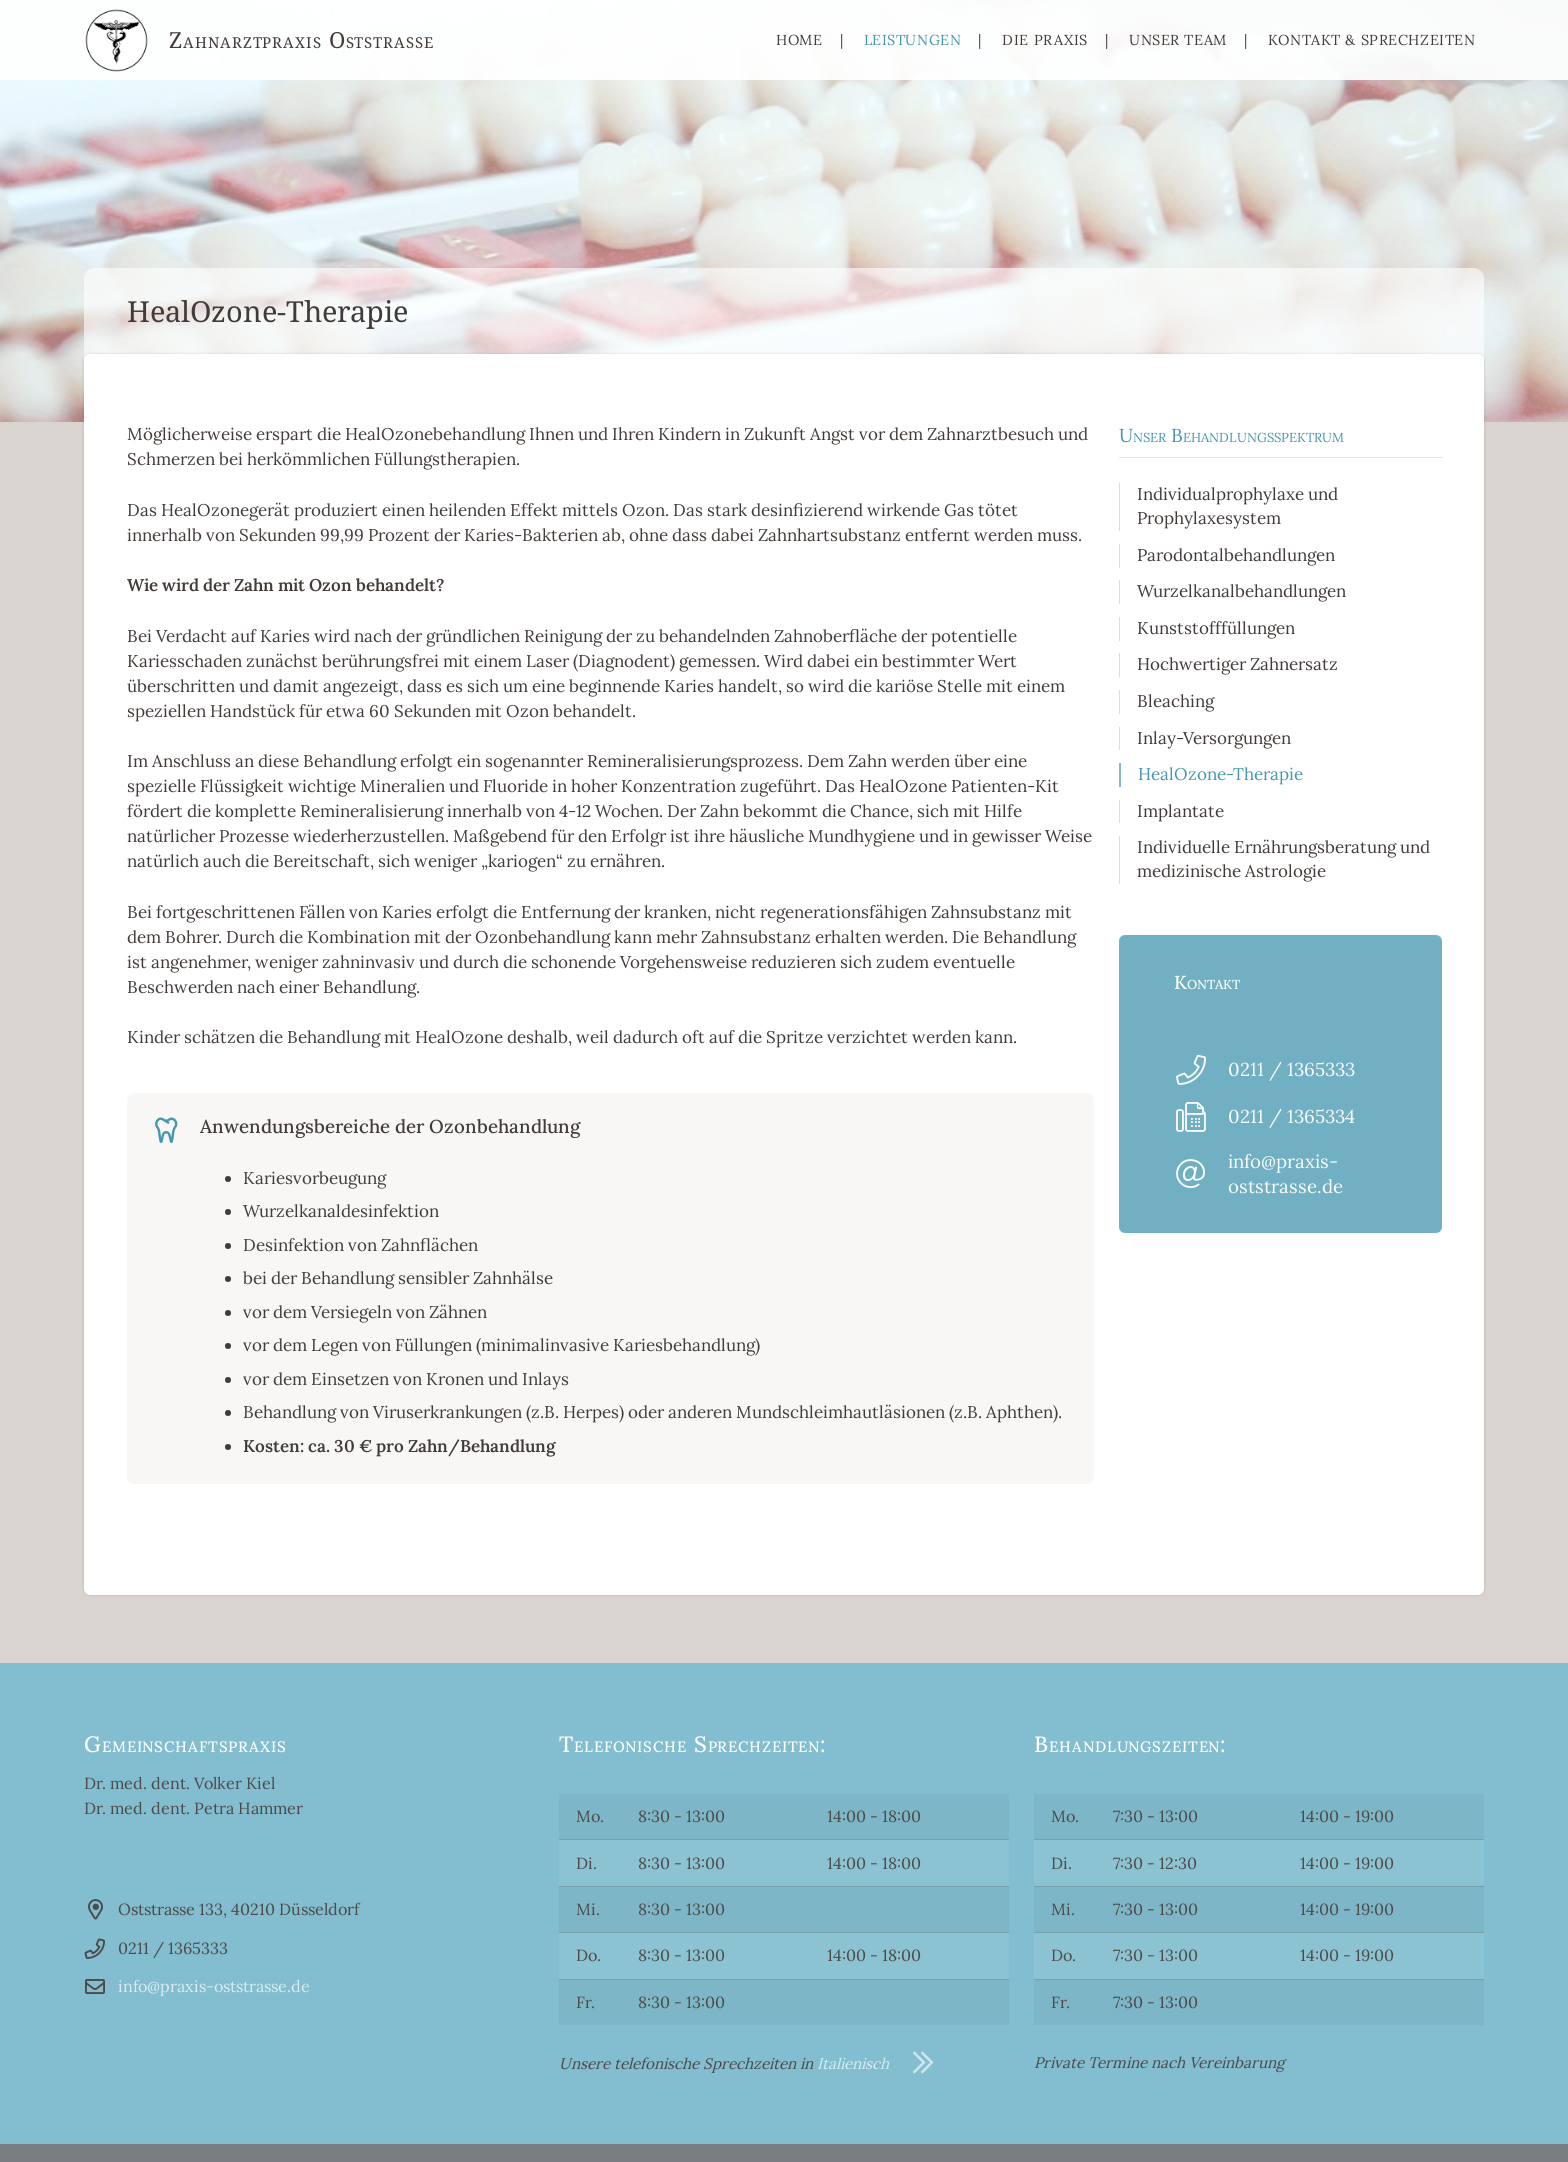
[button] (44, 2118)
